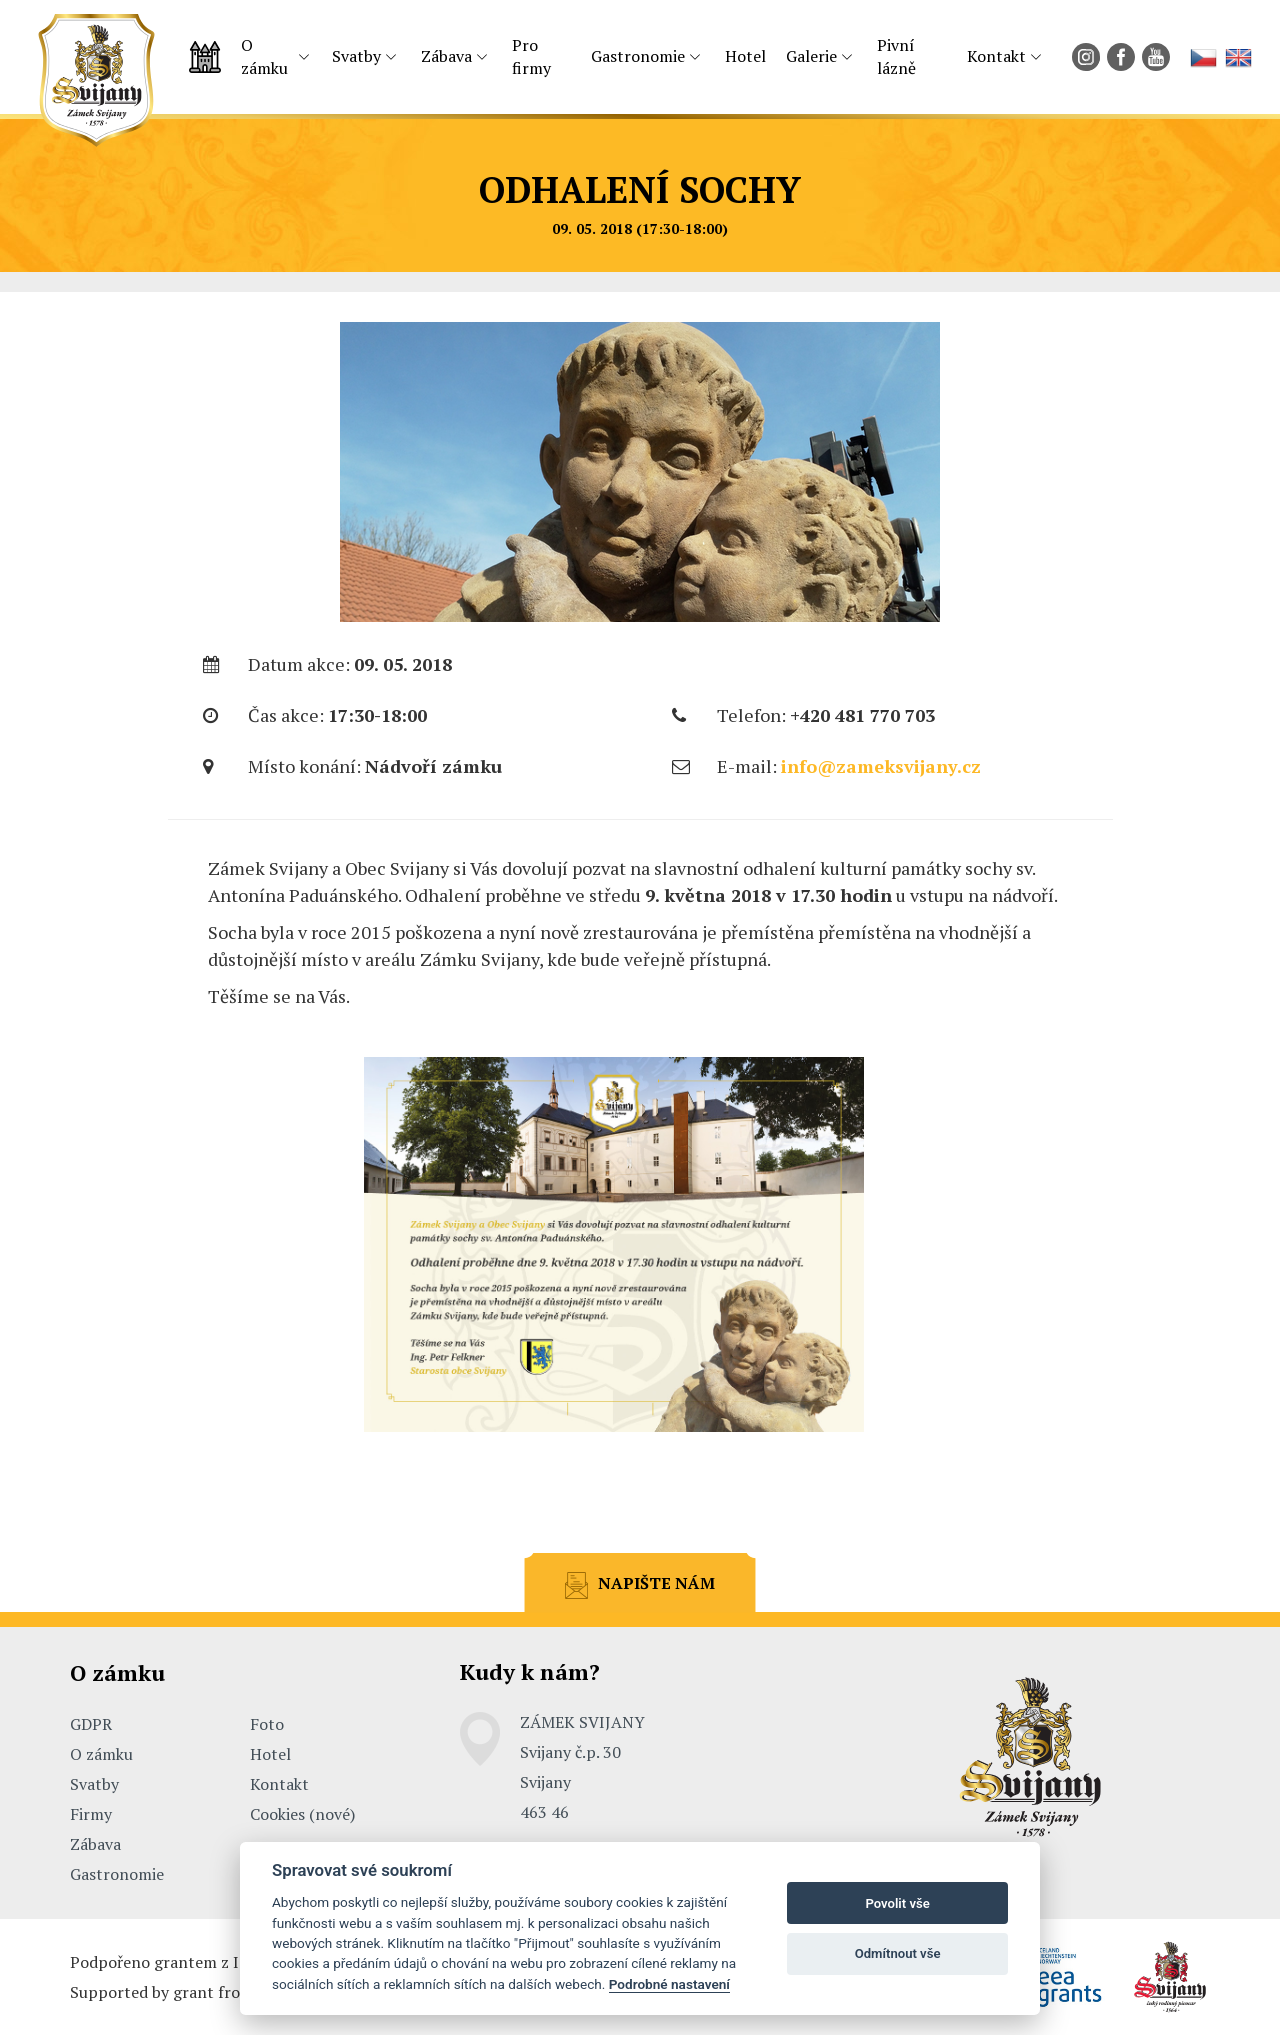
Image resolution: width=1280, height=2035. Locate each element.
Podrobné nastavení (669, 1984)
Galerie (811, 56)
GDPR (91, 1724)
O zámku (264, 56)
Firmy (91, 1814)
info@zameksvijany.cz (881, 766)
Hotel (745, 56)
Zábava (446, 56)
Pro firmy (531, 56)
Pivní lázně (896, 56)
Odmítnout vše (898, 1953)
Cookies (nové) (302, 1814)
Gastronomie (638, 56)
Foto (267, 1724)
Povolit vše (897, 1903)
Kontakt (996, 56)
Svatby (356, 56)
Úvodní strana (205, 56)
